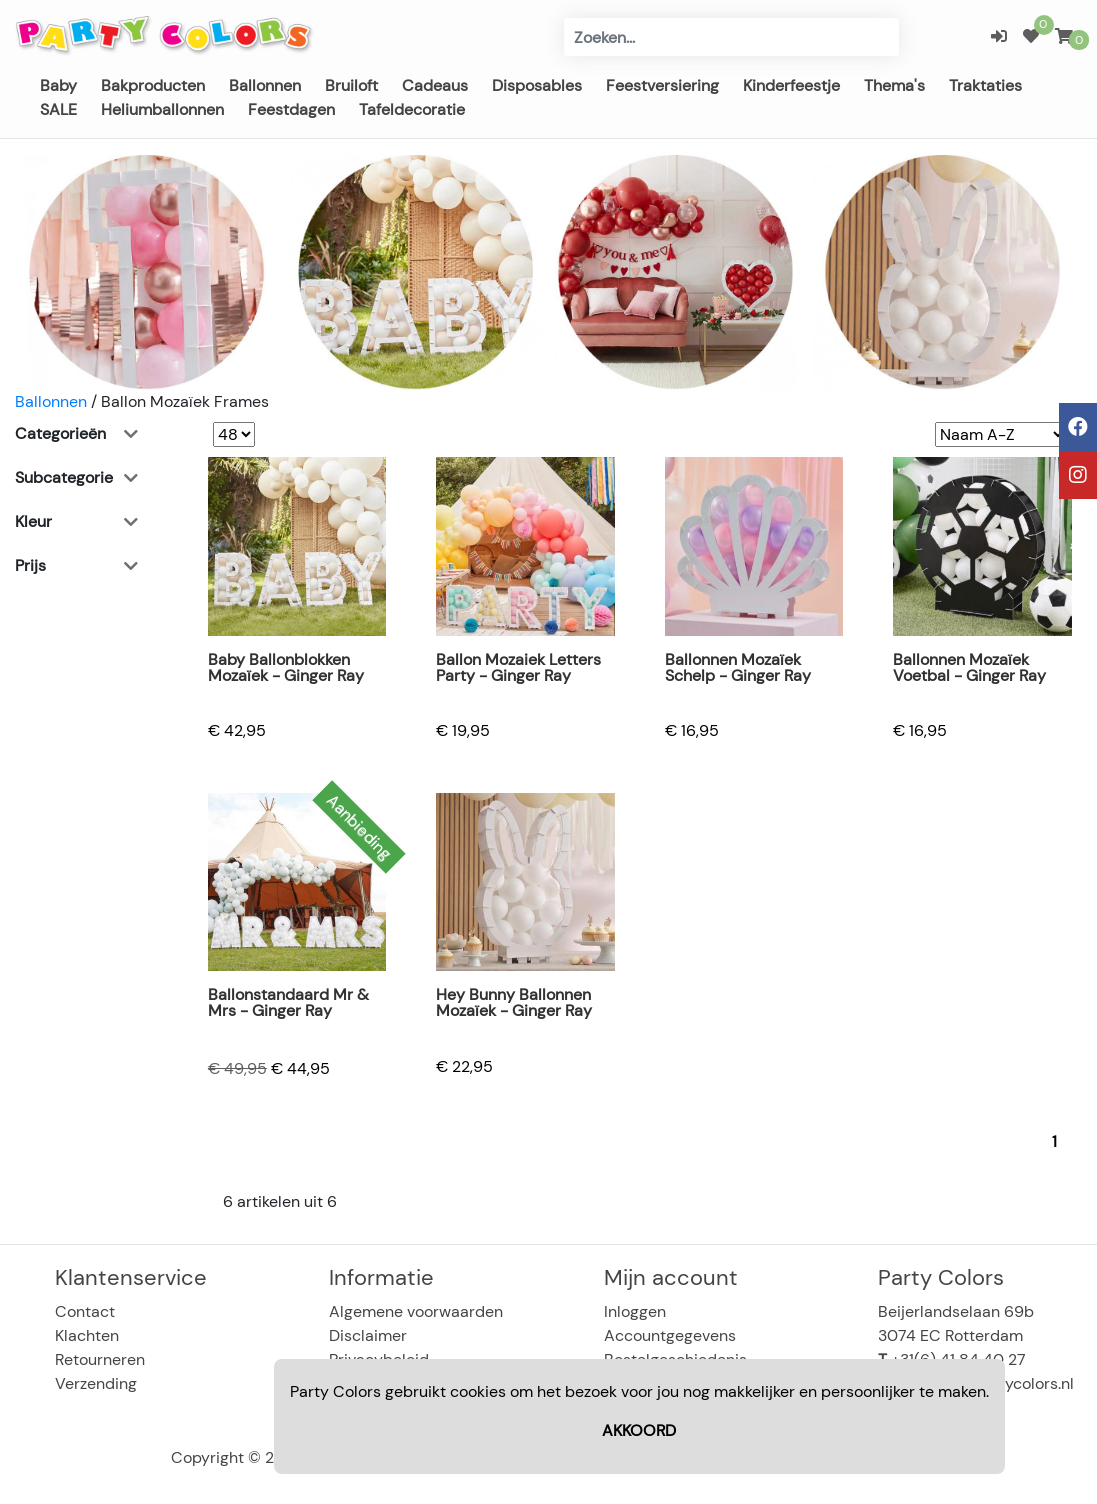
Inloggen (635, 1311)
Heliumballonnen (162, 109)
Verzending (96, 1383)
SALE (58, 109)
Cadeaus (435, 85)
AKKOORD (639, 1430)
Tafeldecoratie (412, 109)
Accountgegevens (670, 1335)
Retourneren (100, 1359)
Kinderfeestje (791, 85)
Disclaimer (368, 1335)
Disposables (537, 85)
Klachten (87, 1335)
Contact (85, 1311)
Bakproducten (153, 85)
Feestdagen (291, 109)
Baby (58, 85)
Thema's (894, 85)
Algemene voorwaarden (416, 1311)
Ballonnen (265, 85)
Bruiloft (351, 85)
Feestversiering (662, 85)
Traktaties (985, 85)
